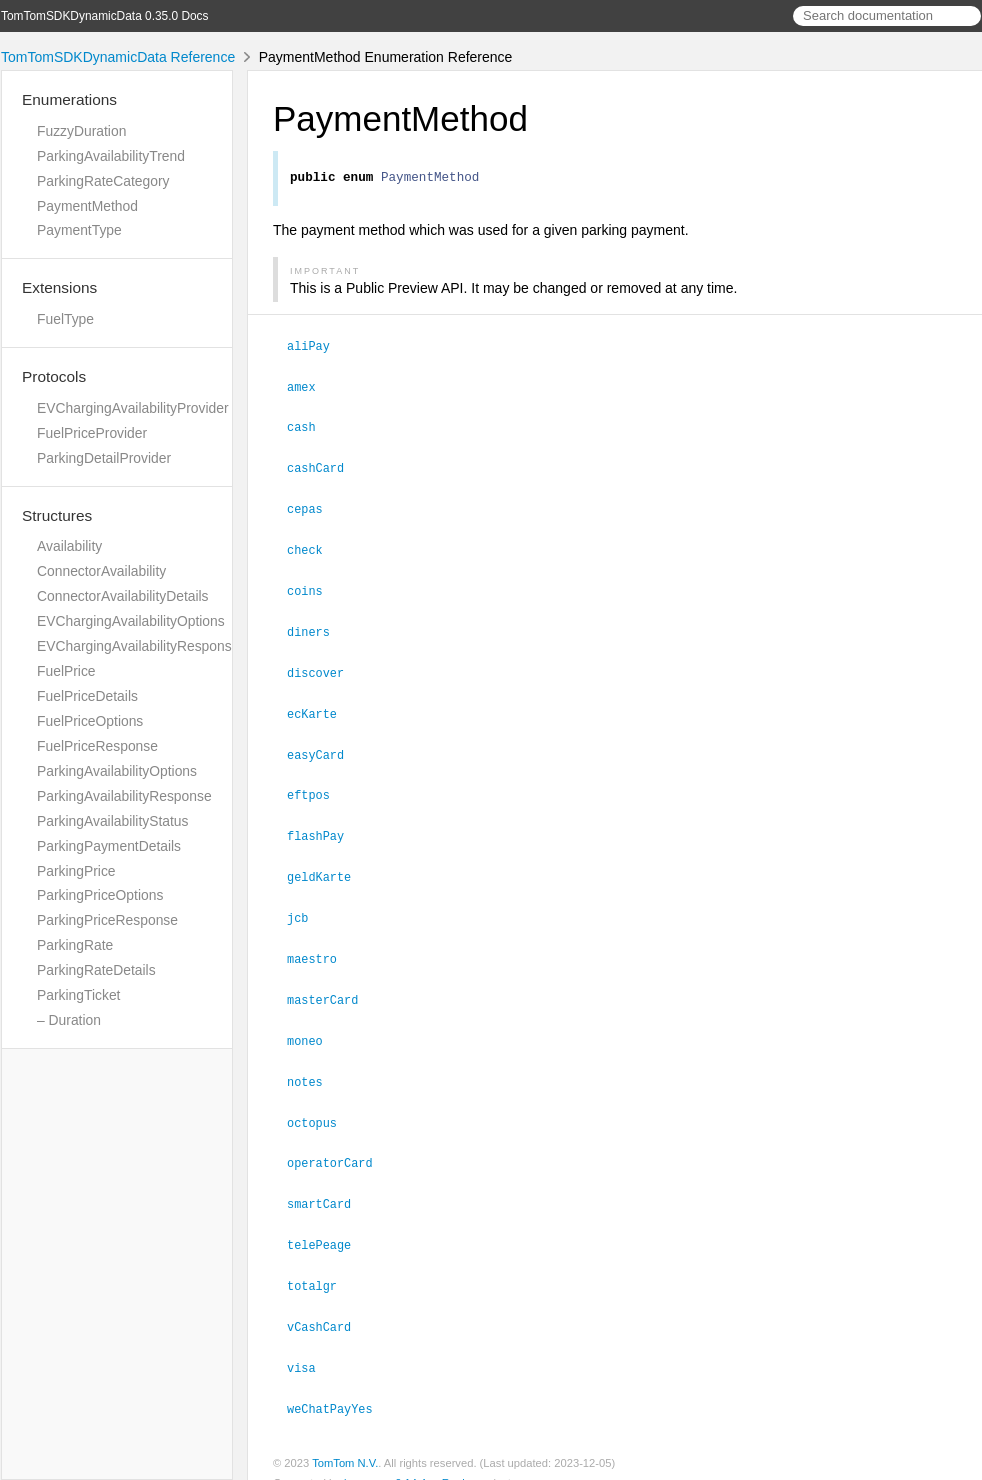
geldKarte (327, 866)
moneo (313, 1026)
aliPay (317, 348)
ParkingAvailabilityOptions (117, 771)
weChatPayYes (338, 1385)
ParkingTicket (78, 995)
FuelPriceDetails (87, 696)
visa (310, 1345)
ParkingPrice (76, 871)
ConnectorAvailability (101, 571)
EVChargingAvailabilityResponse (138, 646)
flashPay (324, 826)
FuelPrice (66, 671)
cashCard (324, 467)
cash (310, 427)
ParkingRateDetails (96, 970)
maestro (320, 946)
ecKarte (320, 707)
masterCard (331, 986)
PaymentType (79, 230)
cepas (313, 507)
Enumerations (69, 99)
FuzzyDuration (81, 131)
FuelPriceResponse (97, 746)
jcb (306, 906)
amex (310, 388)
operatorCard (338, 1145)
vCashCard (327, 1305)
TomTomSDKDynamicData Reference (118, 57)
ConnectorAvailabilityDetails (123, 596)
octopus (320, 1106)
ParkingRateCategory (103, 181)
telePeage (327, 1225)
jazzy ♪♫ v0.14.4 (385, 1459)
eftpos (317, 786)
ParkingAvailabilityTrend (111, 156)
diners (317, 627)
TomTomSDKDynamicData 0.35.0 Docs (105, 16)
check (313, 547)
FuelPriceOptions (90, 721)
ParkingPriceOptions (100, 895)
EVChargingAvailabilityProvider (133, 408)
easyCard (324, 747)
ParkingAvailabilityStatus (113, 821)
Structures (57, 515)
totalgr (320, 1265)
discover (324, 667)
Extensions (59, 287)
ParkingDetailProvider (104, 458)
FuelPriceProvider (92, 433)
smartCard (327, 1185)
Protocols (54, 376)
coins (313, 587)
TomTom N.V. (345, 1439)
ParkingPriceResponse (107, 920)
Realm (458, 1459)
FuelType (65, 319)
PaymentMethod (87, 206)
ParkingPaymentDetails (109, 846)
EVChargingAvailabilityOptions (131, 621)
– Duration (69, 1020)
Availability (69, 546)
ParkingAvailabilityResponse (124, 796)
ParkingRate (75, 945)
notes (313, 1066)
